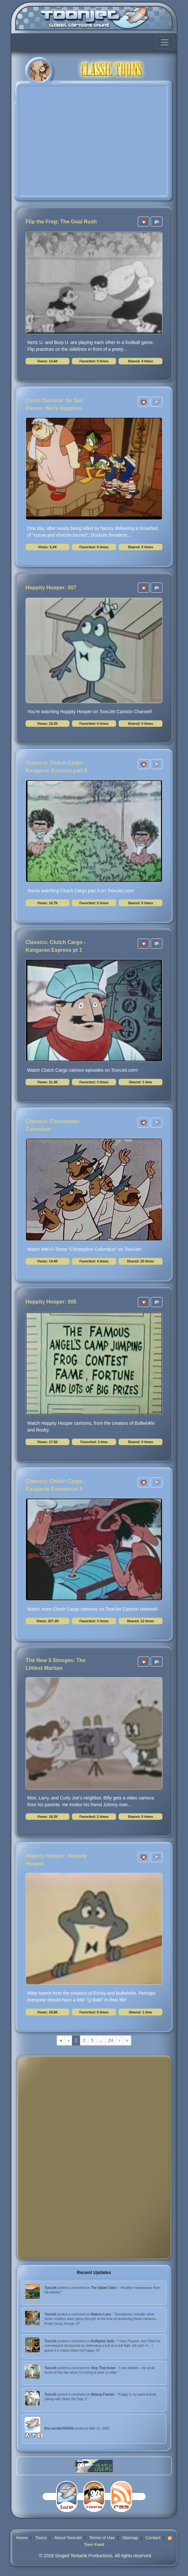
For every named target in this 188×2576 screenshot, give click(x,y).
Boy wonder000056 (59, 2428)
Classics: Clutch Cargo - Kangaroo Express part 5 (56, 766)
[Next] (119, 2040)
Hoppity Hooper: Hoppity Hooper (56, 1859)
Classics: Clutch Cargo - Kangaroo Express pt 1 (56, 946)
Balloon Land (101, 2314)
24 (110, 2040)
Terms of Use (102, 2537)
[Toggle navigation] (165, 42)
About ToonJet (68, 2537)
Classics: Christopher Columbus (52, 1125)
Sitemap (130, 2537)
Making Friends (103, 2394)
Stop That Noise (103, 2368)
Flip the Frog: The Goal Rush (61, 221)
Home (22, 2537)
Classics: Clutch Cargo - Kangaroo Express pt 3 (56, 1485)
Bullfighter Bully (103, 2341)
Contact (153, 2537)
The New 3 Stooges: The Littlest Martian (56, 1664)
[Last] (127, 2040)
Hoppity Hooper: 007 (51, 587)
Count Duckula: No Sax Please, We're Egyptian (54, 404)
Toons (41, 2537)
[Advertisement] (48, 2157)
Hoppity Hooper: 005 (51, 1301)
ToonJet (50, 2288)
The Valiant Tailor (104, 2288)
